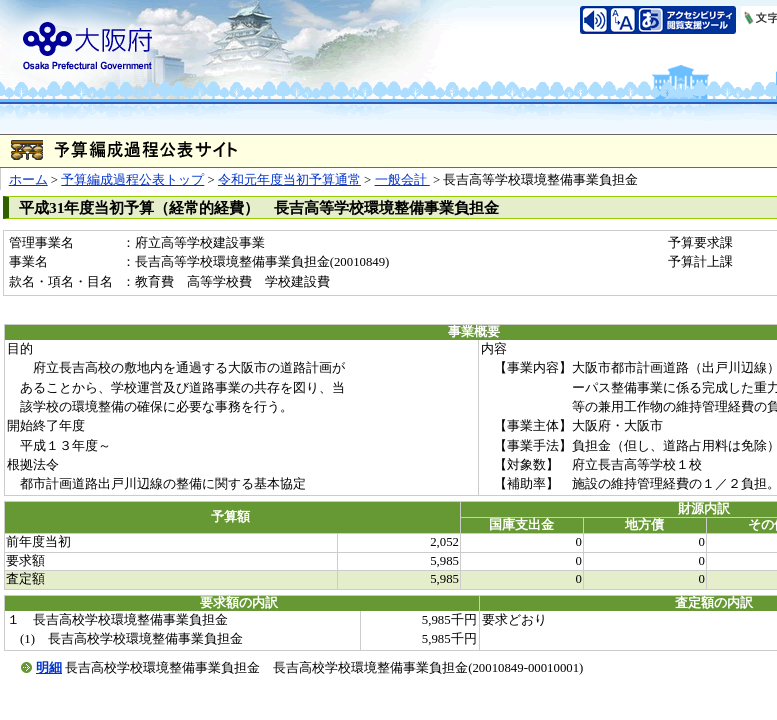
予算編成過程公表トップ (132, 180)
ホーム (28, 180)
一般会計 (402, 180)
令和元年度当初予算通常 (289, 180)
